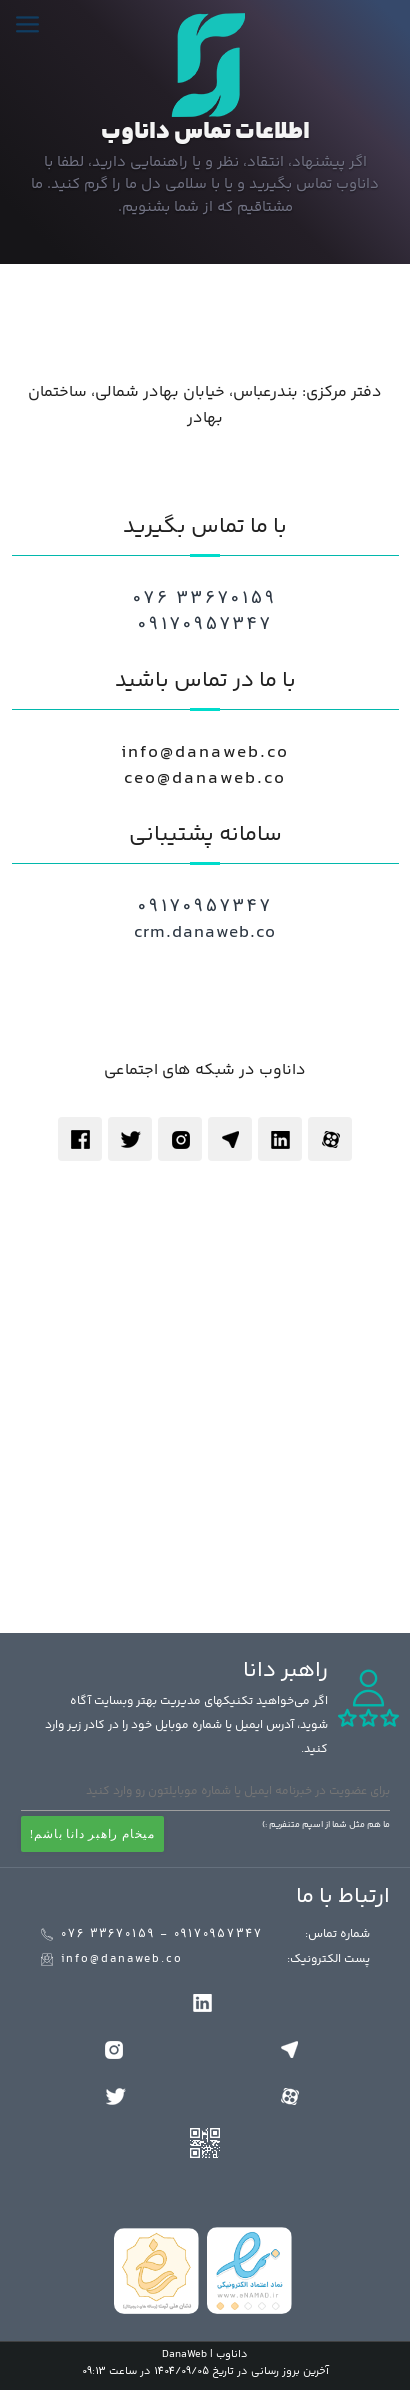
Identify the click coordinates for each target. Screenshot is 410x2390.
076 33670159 (205, 599)
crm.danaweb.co (205, 933)
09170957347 (205, 625)
